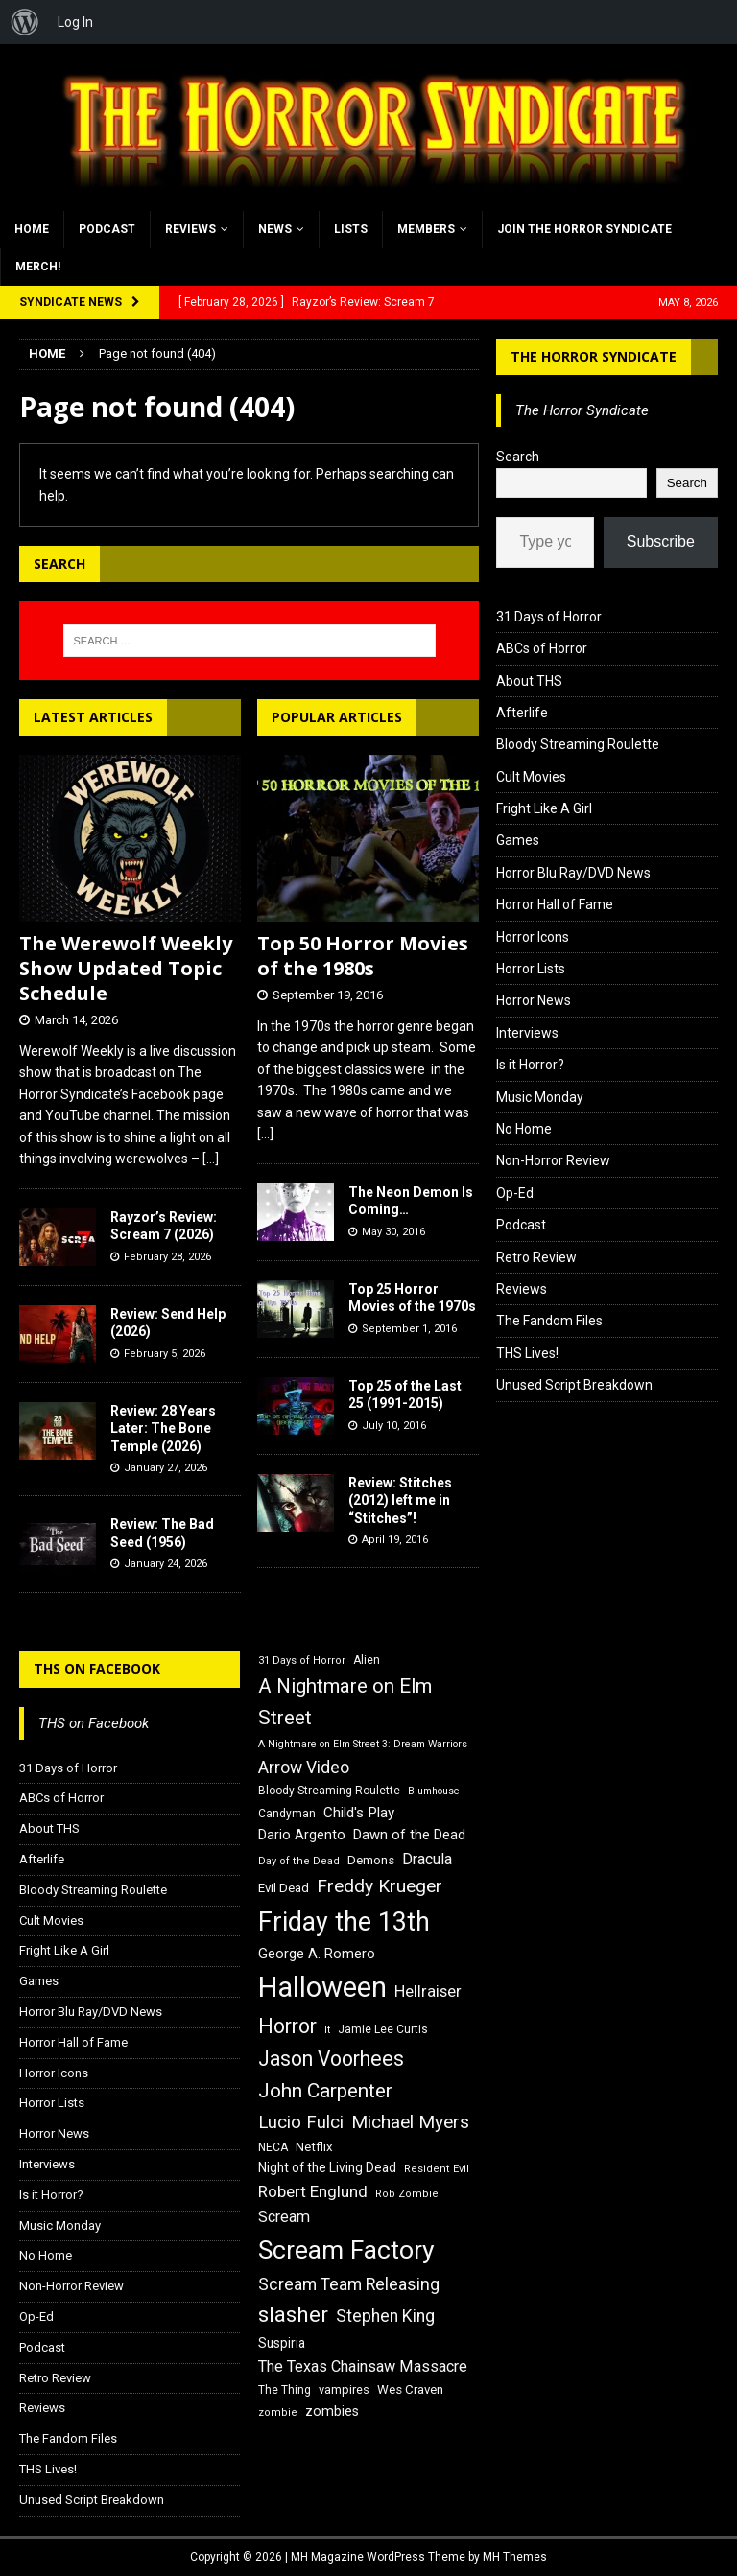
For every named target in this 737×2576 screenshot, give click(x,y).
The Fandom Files (549, 1320)
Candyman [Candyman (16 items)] (287, 1813)
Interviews (527, 1033)
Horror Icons (532, 937)
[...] (210, 1158)
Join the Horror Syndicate (584, 229)
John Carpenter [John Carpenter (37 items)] (325, 2090)
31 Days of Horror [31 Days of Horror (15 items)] (301, 1660)
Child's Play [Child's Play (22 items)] (358, 1812)
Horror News (533, 1000)
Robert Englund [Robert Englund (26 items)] (313, 2191)
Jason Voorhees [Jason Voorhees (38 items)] (331, 2059)
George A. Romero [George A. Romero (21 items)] (316, 1953)
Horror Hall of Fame (554, 904)
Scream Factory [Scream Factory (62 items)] (346, 2249)
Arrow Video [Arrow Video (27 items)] (303, 1767)
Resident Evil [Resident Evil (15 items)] (436, 2169)
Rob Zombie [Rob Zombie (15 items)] (407, 2194)
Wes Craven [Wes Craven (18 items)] (410, 2389)
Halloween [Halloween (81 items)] (322, 1987)
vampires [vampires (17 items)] (344, 2389)
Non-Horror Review (553, 1160)
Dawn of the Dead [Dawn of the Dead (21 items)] (409, 1834)
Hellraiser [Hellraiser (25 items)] (428, 1991)
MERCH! (37, 266)
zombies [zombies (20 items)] (332, 2411)
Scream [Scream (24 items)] (284, 2217)
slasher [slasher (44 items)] (293, 2315)
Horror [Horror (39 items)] (287, 2026)
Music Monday (539, 1097)
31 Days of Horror (549, 616)
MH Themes (515, 2557)
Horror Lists (530, 968)
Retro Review (536, 1257)
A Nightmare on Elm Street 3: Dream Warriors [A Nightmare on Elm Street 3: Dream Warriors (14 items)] (362, 1744)
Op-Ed (515, 1193)
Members (426, 229)
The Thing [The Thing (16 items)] (284, 2390)
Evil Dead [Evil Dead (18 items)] (283, 1888)
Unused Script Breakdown (574, 1385)
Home (31, 229)
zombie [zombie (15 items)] (277, 2412)
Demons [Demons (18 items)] (370, 1860)
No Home (524, 1128)
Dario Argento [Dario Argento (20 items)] (301, 1834)
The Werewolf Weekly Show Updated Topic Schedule (125, 968)
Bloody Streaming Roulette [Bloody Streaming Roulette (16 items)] (329, 1790)
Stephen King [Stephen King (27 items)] (385, 2316)
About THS (529, 681)
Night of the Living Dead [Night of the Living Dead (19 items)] (327, 2167)
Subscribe (661, 541)
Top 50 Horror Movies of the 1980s (362, 955)
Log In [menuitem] (75, 22)
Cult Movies (531, 777)
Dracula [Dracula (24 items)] (427, 1859)
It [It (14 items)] (327, 2030)
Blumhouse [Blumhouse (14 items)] (434, 1791)
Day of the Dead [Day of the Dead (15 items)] (299, 1861)
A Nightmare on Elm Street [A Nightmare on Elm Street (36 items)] (345, 1701)
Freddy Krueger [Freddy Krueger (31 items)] (379, 1886)
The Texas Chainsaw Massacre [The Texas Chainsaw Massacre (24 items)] (362, 2366)
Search (517, 456)
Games (517, 840)
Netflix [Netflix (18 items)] (314, 2147)
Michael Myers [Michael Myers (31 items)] (410, 2122)
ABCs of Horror (541, 648)
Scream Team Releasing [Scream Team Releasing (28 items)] (349, 2284)
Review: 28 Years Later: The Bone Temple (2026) (163, 1428)
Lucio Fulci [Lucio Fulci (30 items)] (301, 2122)
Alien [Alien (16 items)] (366, 1660)
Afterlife (522, 712)
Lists (351, 229)
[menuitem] (25, 22)
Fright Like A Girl (544, 808)
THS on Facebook (97, 1668)
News (275, 229)
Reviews (190, 229)
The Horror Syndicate (594, 356)
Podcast (107, 229)
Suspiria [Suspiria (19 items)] (281, 2343)
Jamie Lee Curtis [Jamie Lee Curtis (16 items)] (383, 2029)
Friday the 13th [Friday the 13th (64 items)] (344, 1922)
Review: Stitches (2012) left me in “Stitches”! (400, 1500)
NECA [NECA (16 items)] (273, 2147)
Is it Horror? (530, 1064)
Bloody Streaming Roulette (577, 744)
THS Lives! (527, 1353)
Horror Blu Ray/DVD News (573, 872)
